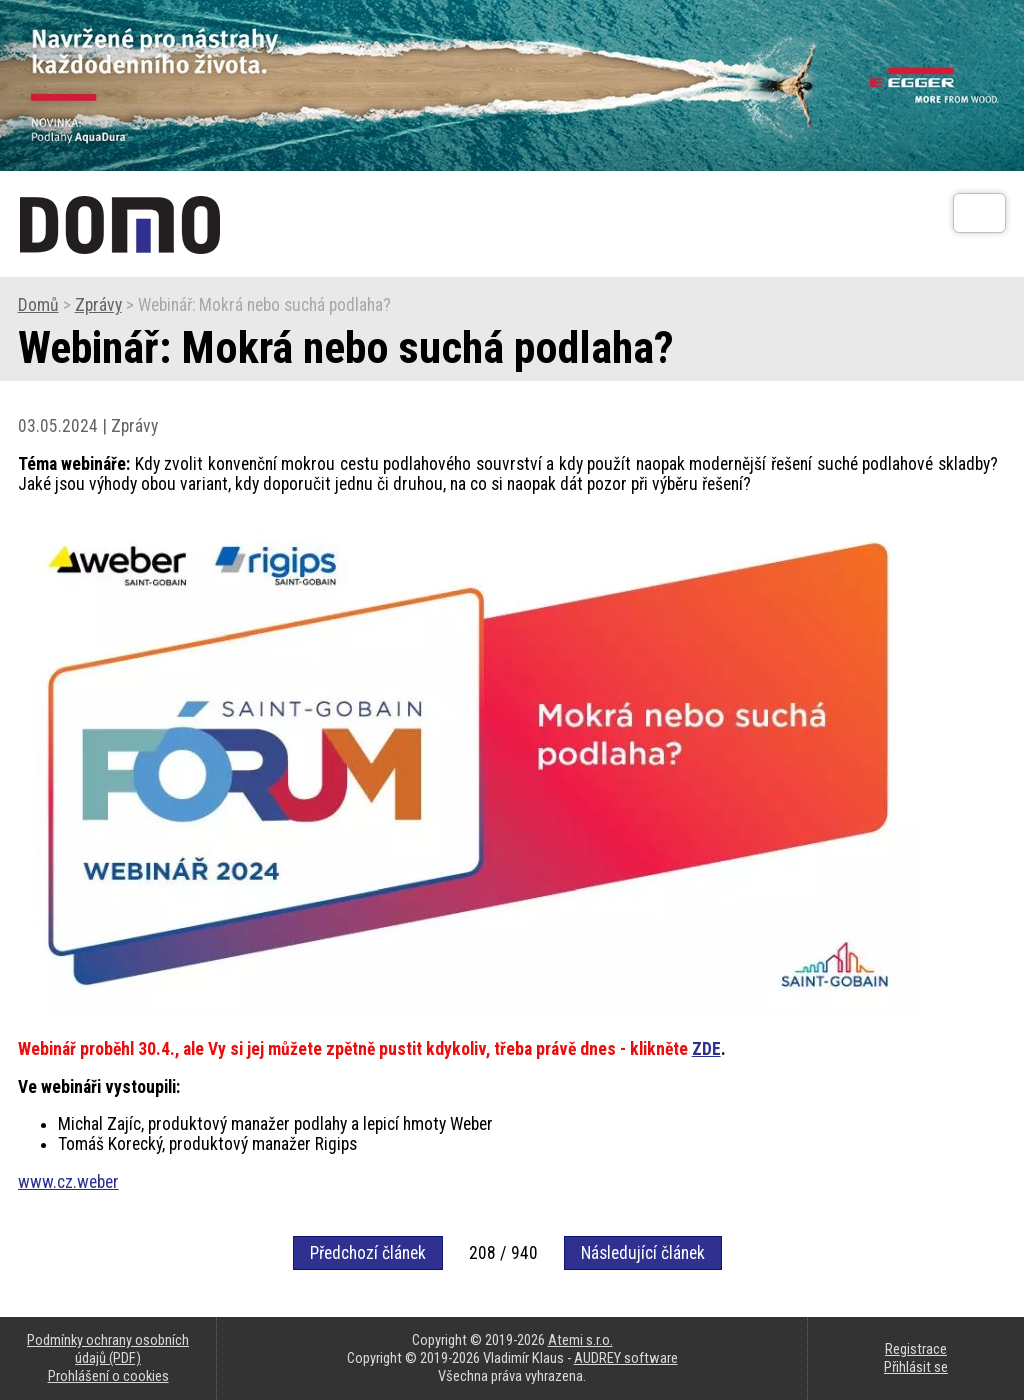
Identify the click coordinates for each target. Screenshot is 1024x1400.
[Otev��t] (979, 213)
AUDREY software (626, 1358)
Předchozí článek (368, 1253)
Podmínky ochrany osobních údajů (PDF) (108, 1349)
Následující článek (643, 1253)
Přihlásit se (916, 1367)
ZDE (706, 1049)
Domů (38, 305)
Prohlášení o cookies (108, 1376)
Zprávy (98, 305)
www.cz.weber (68, 1182)
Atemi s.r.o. (580, 1340)
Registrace (916, 1349)
